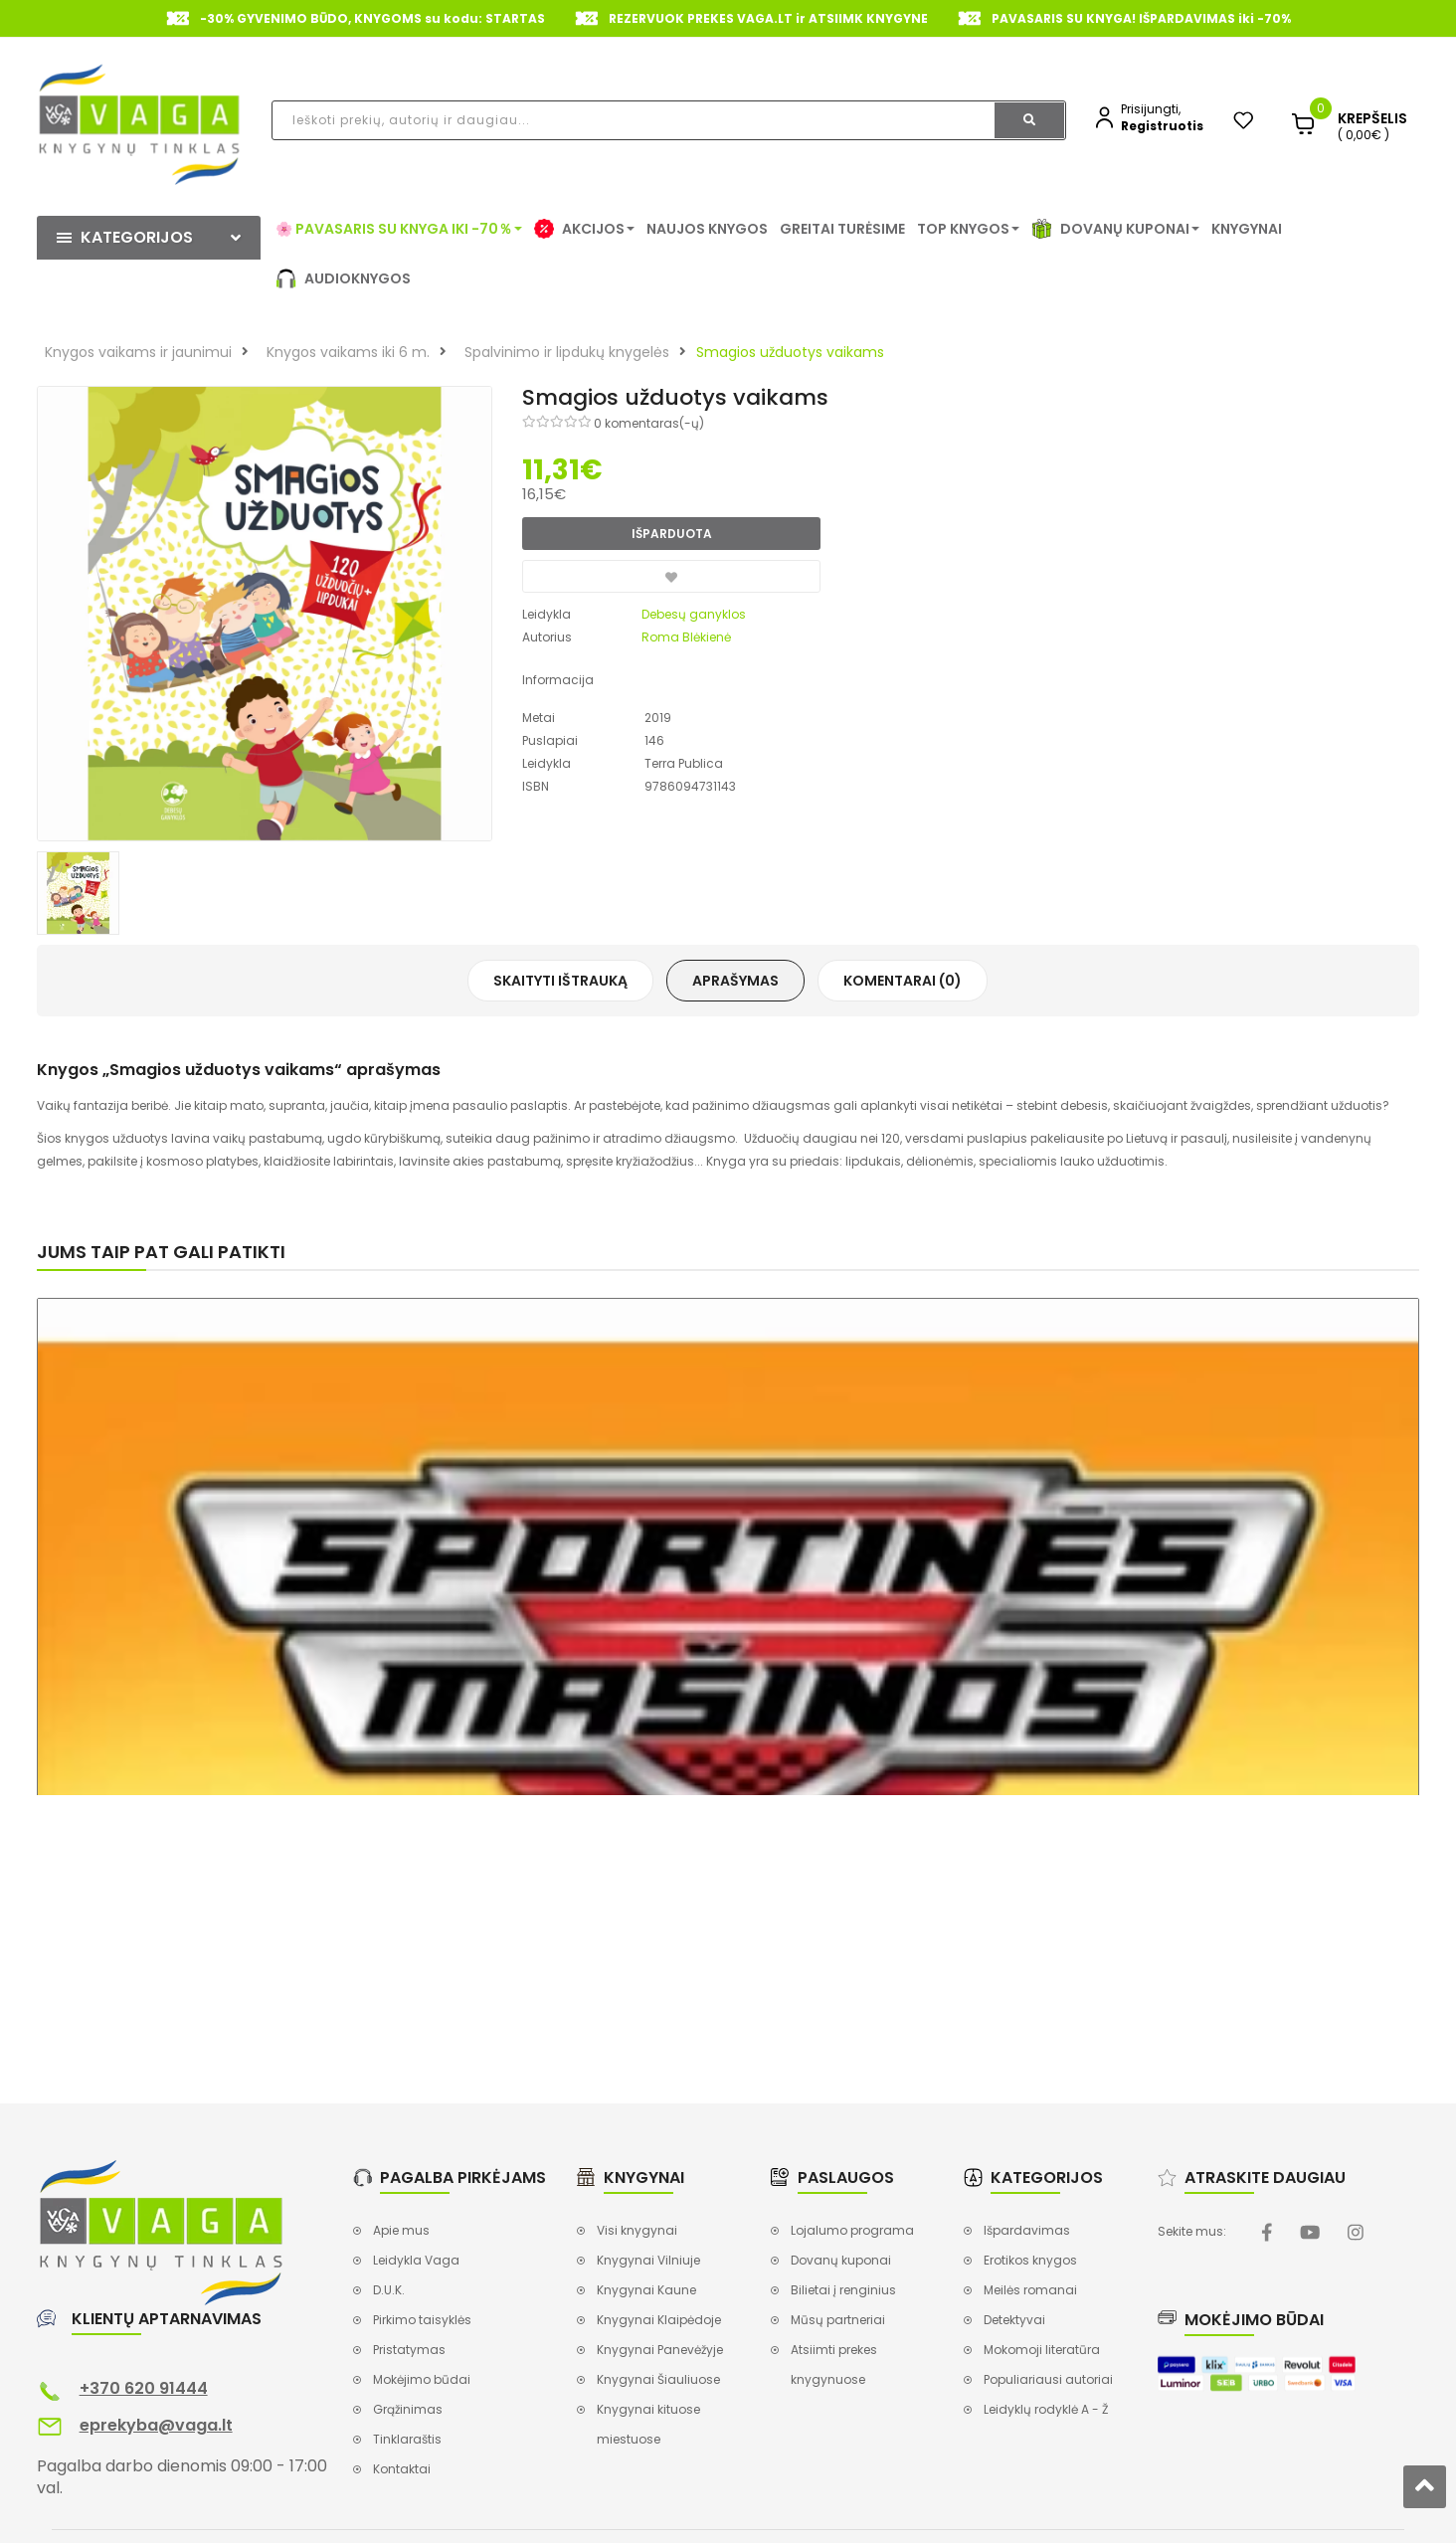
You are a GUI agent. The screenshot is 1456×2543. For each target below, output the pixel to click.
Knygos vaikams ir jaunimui (138, 352)
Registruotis (1162, 125)
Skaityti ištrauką (560, 981)
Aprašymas (735, 981)
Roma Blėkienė (686, 637)
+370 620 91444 (144, 2388)
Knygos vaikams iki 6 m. (348, 352)
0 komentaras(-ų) (649, 423)
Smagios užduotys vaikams (790, 352)
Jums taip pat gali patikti (161, 1251)
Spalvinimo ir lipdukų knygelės (566, 352)
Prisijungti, (1151, 108)
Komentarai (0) (902, 981)
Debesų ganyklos (693, 614)
